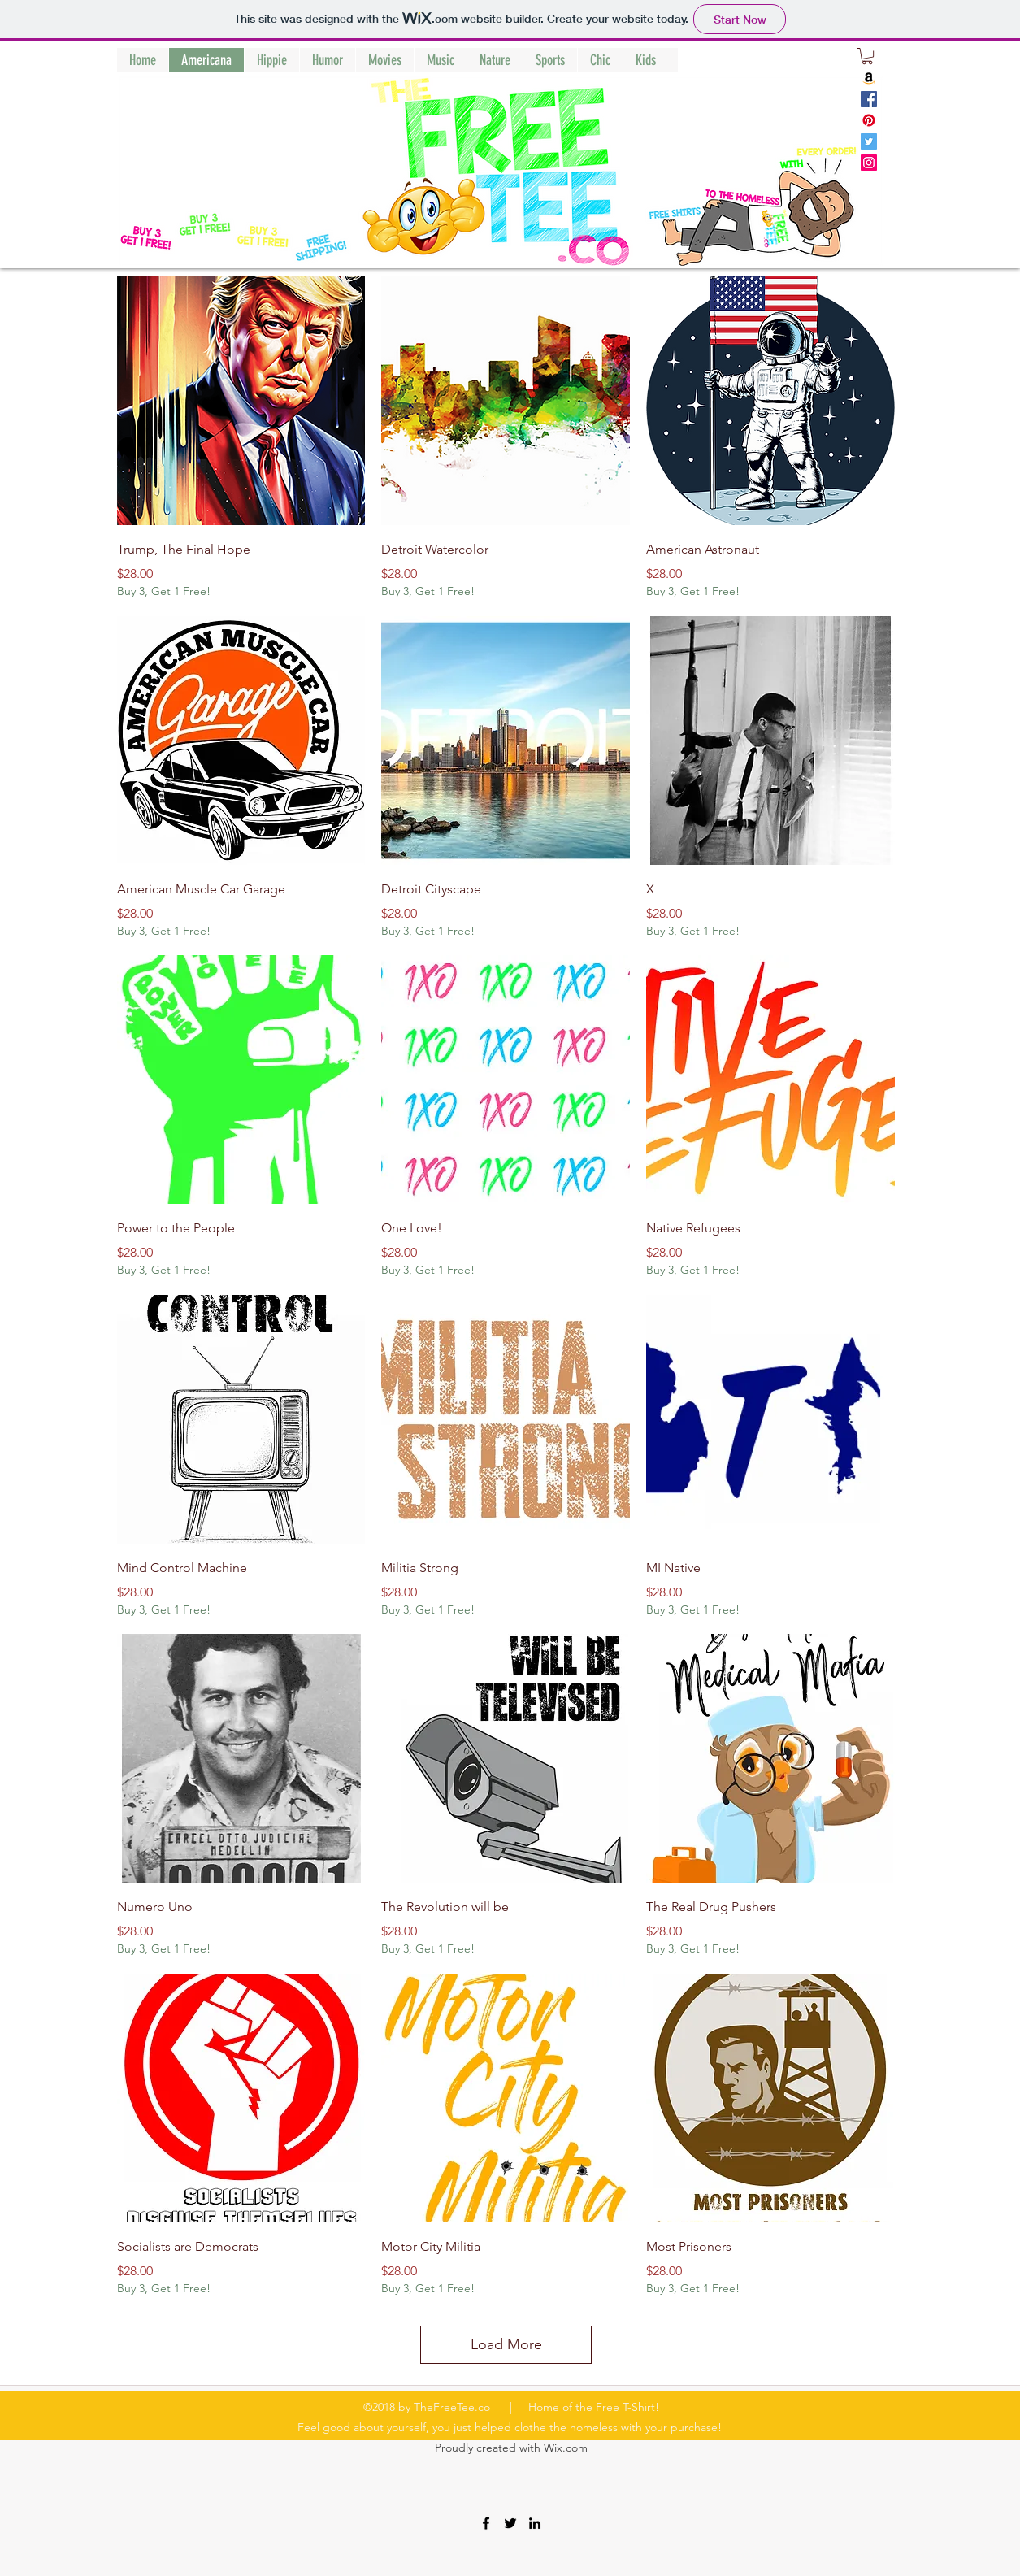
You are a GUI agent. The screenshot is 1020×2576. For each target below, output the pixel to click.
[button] (867, 56)
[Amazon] (869, 78)
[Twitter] (869, 141)
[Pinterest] (869, 120)
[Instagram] (869, 162)
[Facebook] (869, 99)
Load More (506, 2344)
